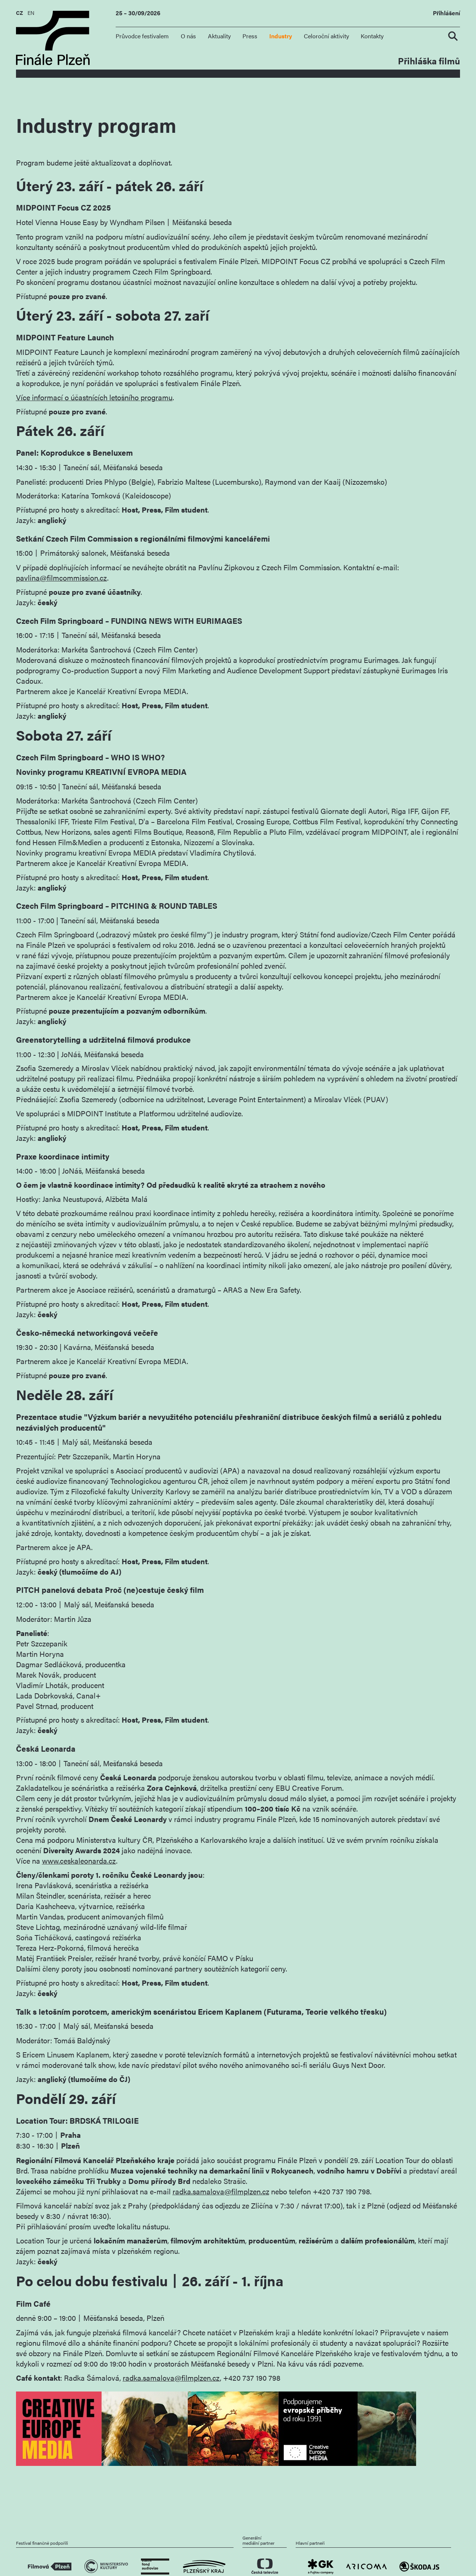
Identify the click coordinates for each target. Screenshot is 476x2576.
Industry (280, 36)
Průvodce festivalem (142, 36)
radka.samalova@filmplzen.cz (221, 2191)
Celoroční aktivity (326, 36)
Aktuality (219, 36)
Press (249, 36)
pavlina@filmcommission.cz (61, 577)
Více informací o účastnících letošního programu (94, 397)
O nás (188, 36)
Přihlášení (446, 13)
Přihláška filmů (429, 60)
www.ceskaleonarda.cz (79, 1860)
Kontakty (372, 36)
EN (31, 12)
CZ (19, 12)
